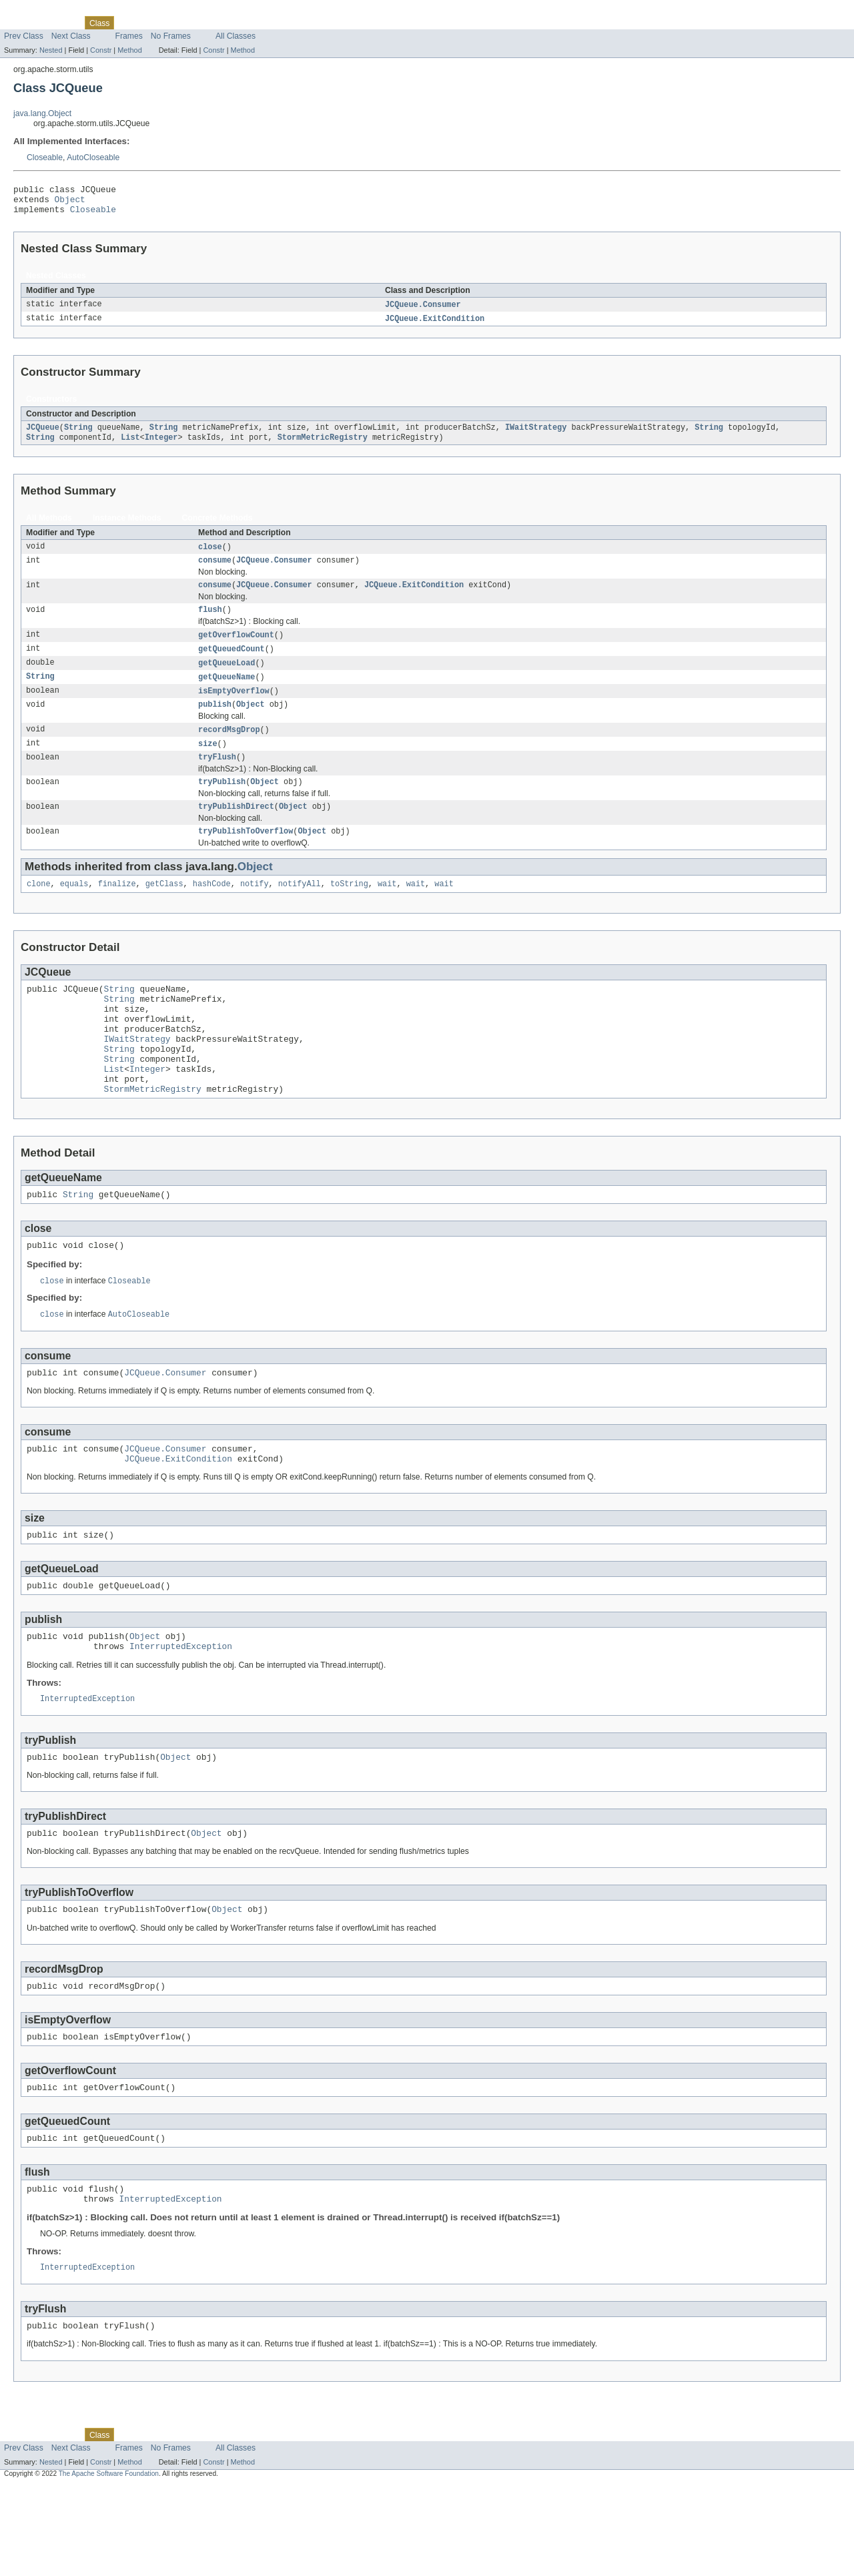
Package (61, 22)
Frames (129, 36)
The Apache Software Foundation (109, 2564)
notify (254, 910)
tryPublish (222, 804)
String (78, 435)
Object (70, 203)
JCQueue (42, 435)
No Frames (171, 36)
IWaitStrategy (535, 435)
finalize (117, 910)
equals (74, 910)
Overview (21, 22)
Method (129, 50)
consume (215, 571)
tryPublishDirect (236, 830)
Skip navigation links (36, 11)
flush (210, 623)
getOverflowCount (236, 649)
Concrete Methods (217, 527)
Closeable (45, 157)
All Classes (236, 36)
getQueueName (226, 693)
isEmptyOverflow (234, 708)
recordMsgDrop (229, 748)
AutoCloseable (93, 157)
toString (349, 910)
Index (228, 22)
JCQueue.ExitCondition (434, 325)
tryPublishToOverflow (245, 856)
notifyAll (299, 910)
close (210, 556)
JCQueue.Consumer (423, 311)
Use (128, 22)
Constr (100, 50)
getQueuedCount (231, 664)
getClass (164, 910)
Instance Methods (127, 527)
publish (215, 722)
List (130, 446)
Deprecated (190, 22)
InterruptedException (180, 1714)
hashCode (212, 910)
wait (387, 910)
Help (254, 22)
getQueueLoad (226, 678)
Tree (152, 22)
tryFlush (217, 778)
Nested (51, 50)
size (207, 763)
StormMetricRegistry (323, 446)
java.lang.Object (42, 113)
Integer (161, 446)
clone (39, 910)
